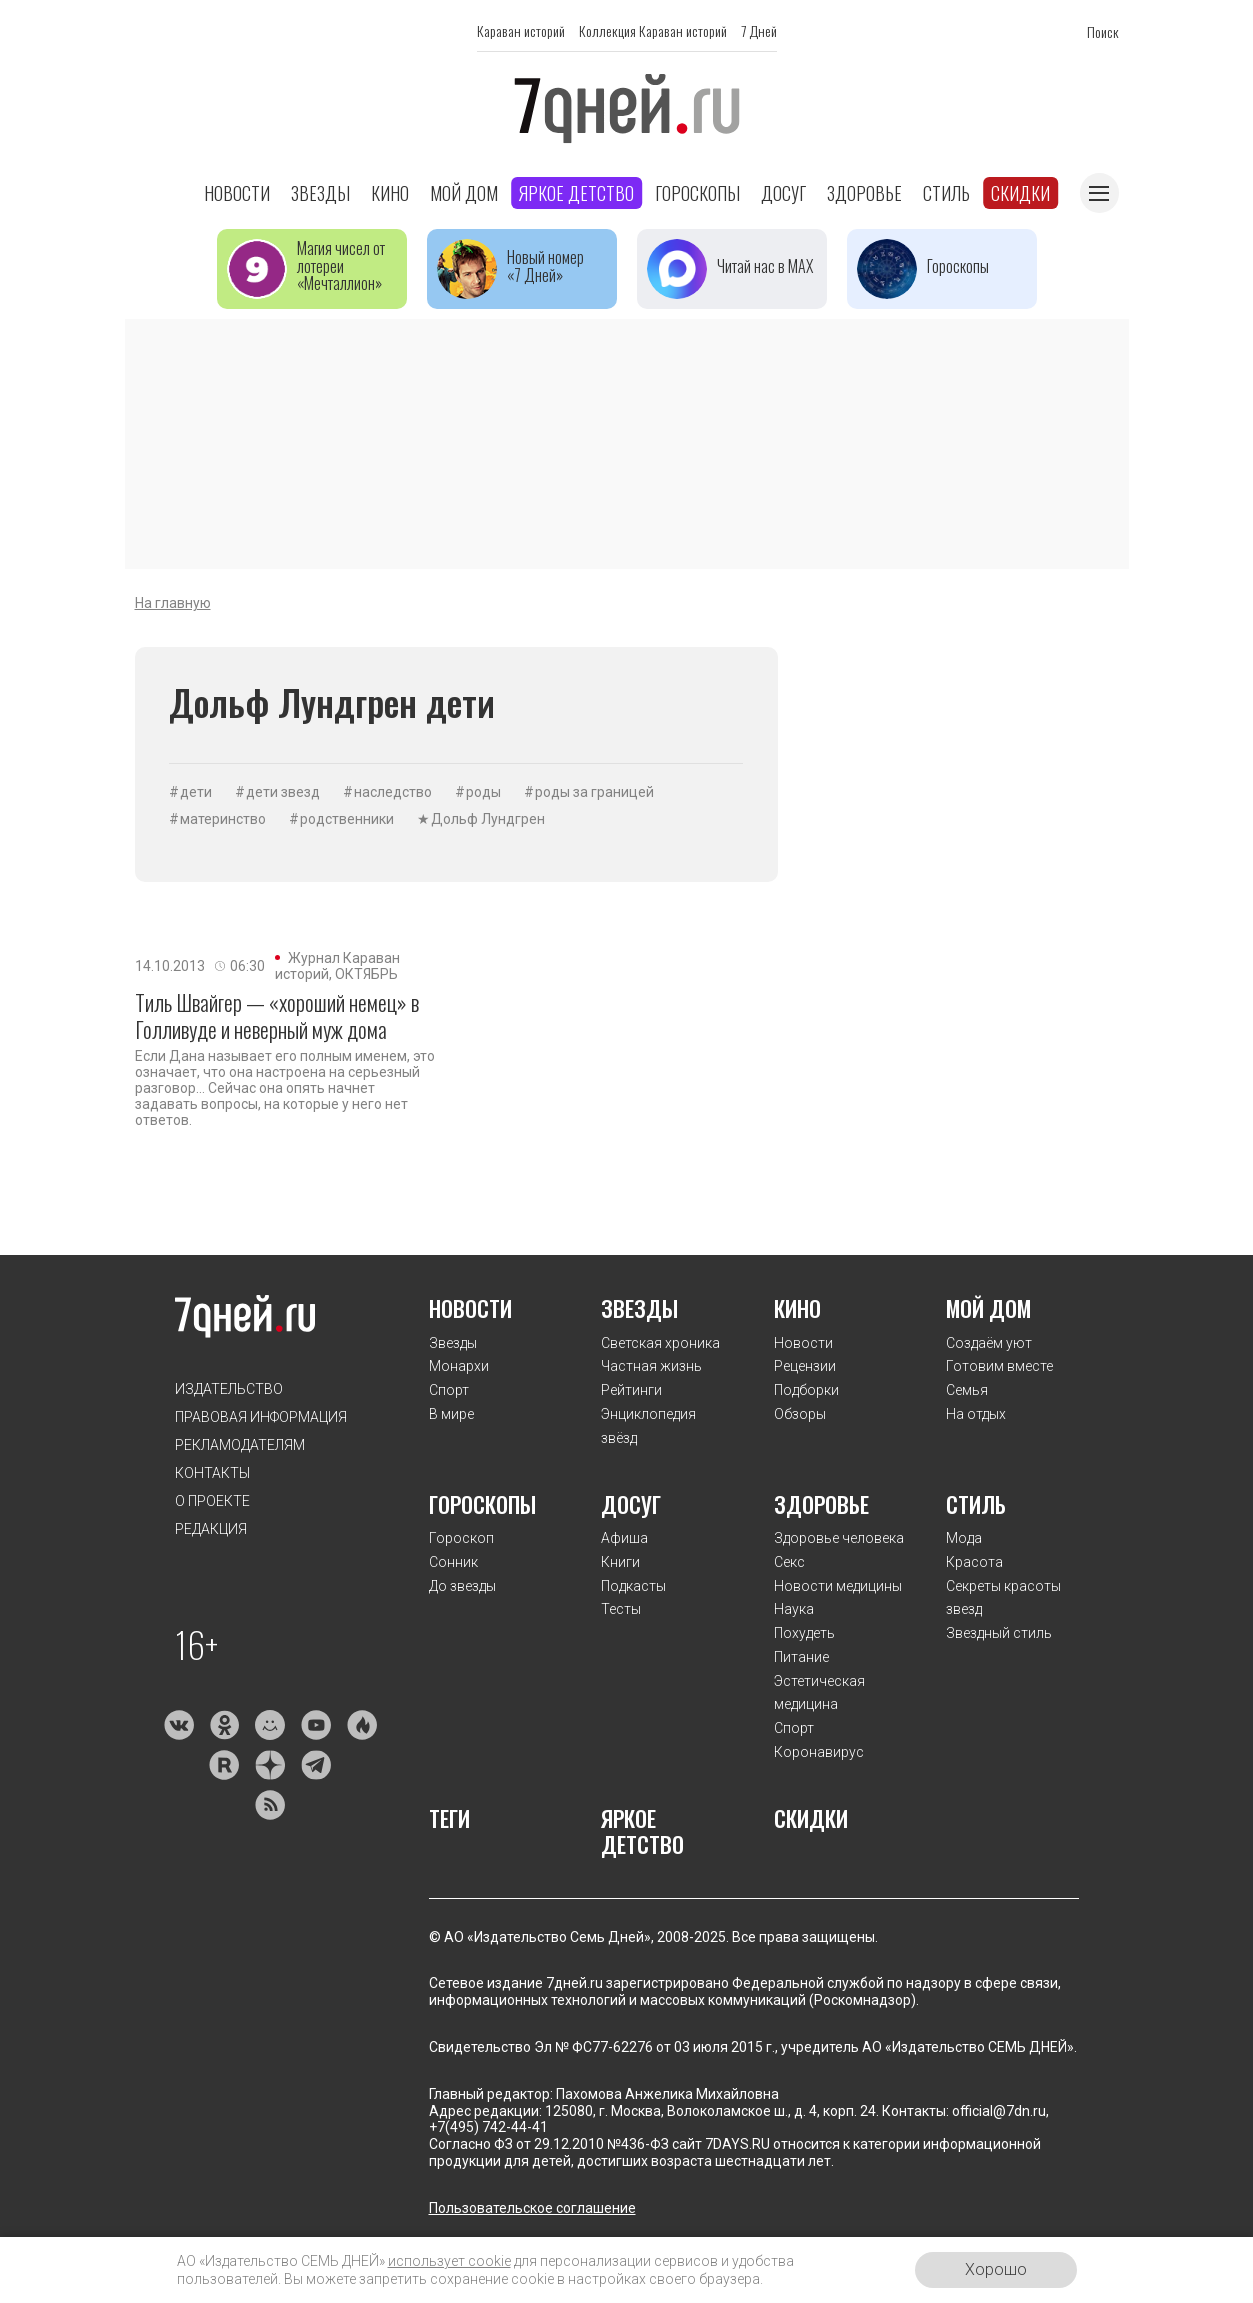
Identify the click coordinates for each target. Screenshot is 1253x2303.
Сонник (453, 1562)
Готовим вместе (999, 1366)
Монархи (459, 1366)
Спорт (449, 1390)
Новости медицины (838, 1586)
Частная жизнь (651, 1366)
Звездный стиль (999, 1633)
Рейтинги (631, 1390)
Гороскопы (697, 193)
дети (196, 792)
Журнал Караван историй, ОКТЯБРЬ (337, 966)
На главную (173, 603)
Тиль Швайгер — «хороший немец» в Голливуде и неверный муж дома (277, 1015)
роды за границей (594, 792)
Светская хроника (660, 1343)
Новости (237, 193)
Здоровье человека (839, 1538)
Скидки (1020, 193)
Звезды (320, 193)
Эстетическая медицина (819, 1693)
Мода (964, 1538)
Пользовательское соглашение (532, 2208)
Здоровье (864, 193)
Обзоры (800, 1414)
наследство (393, 792)
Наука (794, 1609)
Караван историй (521, 30)
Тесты (621, 1609)
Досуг (783, 193)
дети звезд (283, 792)
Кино (390, 193)
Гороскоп (461, 1538)
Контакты (212, 1473)
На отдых (976, 1414)
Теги (449, 1818)
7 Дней (759, 30)
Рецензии (805, 1366)
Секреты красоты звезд (1003, 1598)
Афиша (624, 1538)
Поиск (1103, 31)
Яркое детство (576, 193)
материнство (223, 819)
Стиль (946, 193)
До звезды (462, 1586)
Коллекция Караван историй (653, 30)
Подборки (806, 1390)
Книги (620, 1562)
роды (483, 792)
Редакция (211, 1529)
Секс (789, 1562)
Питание (801, 1657)
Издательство (229, 1389)
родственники (347, 819)
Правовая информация (261, 1417)
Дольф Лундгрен (488, 819)
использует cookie (449, 2261)
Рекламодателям (240, 1445)
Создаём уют (989, 1343)
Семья (967, 1390)
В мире (451, 1414)
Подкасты (633, 1586)
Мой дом (464, 193)
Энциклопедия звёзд (648, 1426)
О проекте (212, 1501)
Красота (974, 1562)
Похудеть (804, 1633)
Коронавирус (819, 1752)
